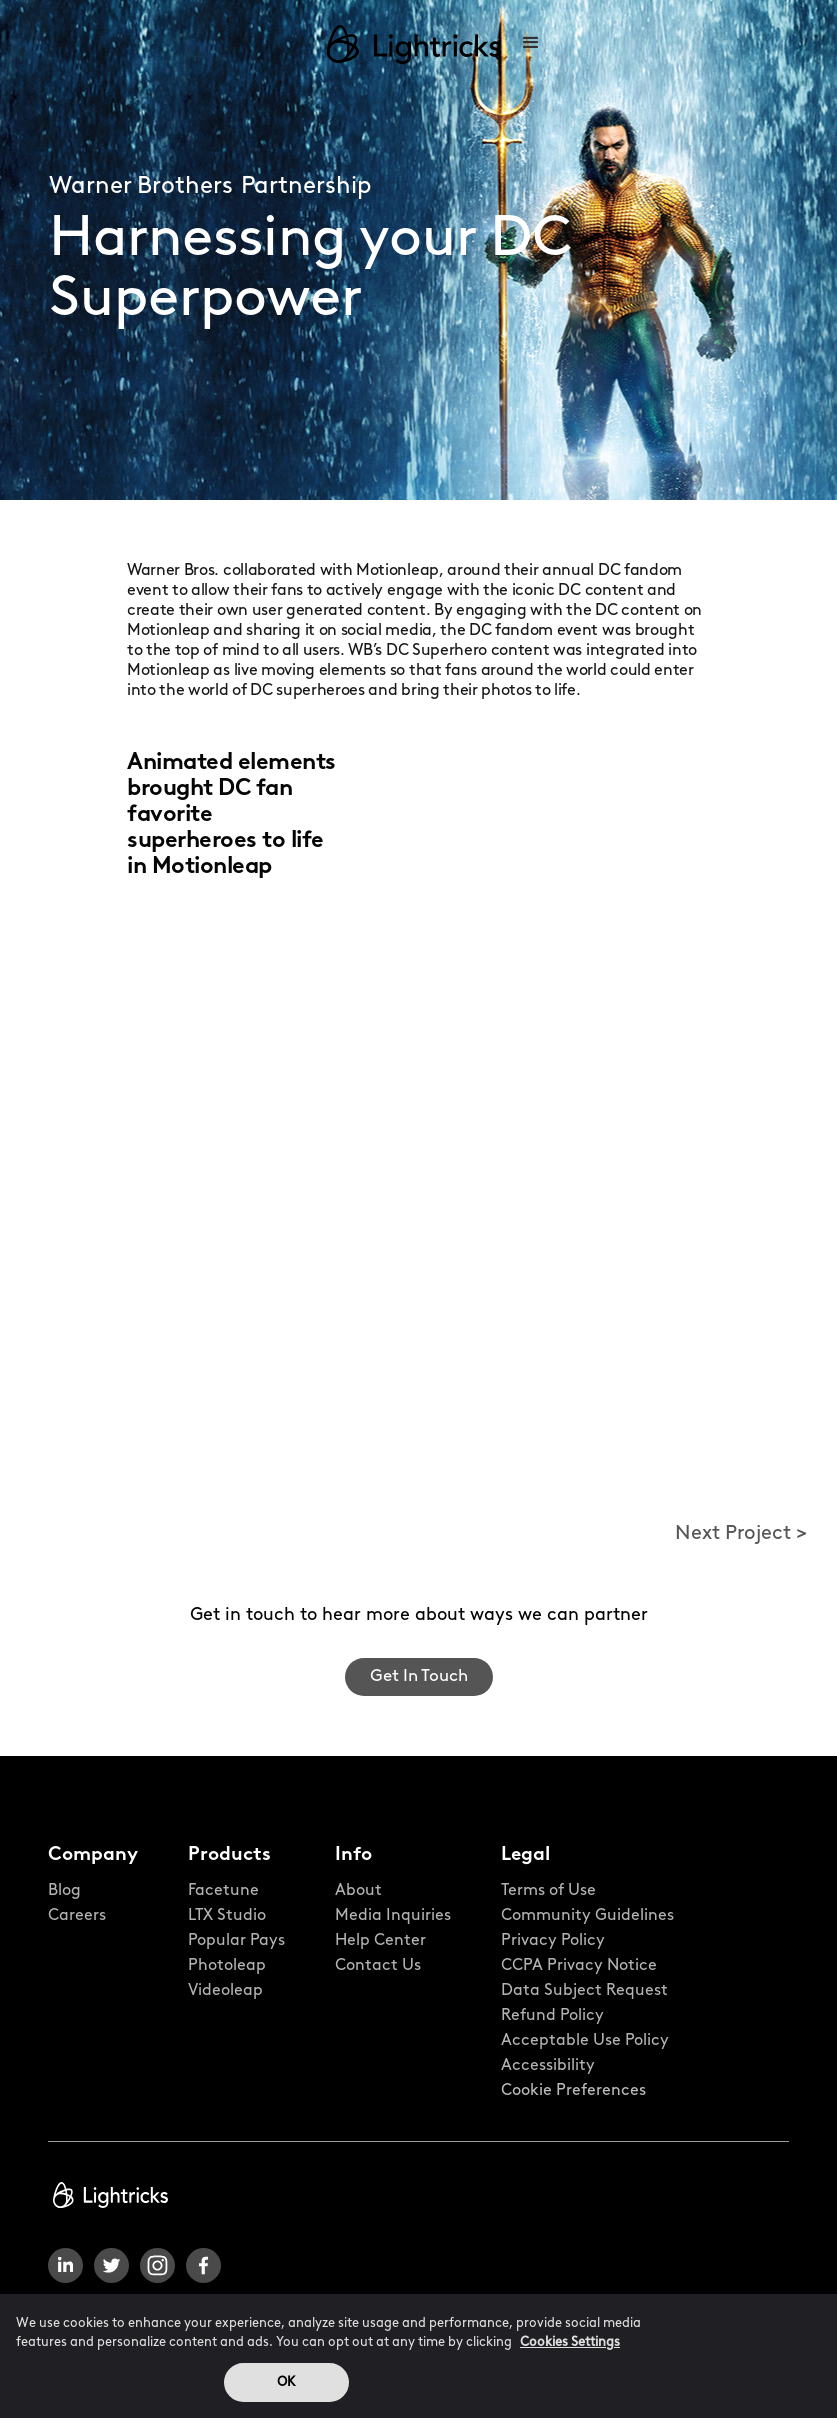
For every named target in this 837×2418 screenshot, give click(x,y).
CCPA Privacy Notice (579, 1966)
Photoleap (227, 1966)
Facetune (223, 1891)
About (358, 1891)
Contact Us (378, 1966)
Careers (77, 1916)
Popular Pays (236, 1941)
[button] (531, 44)
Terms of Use (548, 1891)
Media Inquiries (393, 1916)
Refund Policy (552, 2016)
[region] (418, 2356)
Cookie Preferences (573, 2091)
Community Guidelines (587, 1916)
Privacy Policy (553, 1941)
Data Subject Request (584, 1991)
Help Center (380, 1941)
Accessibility (548, 2066)
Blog (64, 1891)
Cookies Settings (570, 2342)
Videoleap (225, 1991)
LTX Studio (227, 1916)
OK (286, 2382)
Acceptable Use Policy (585, 2041)
